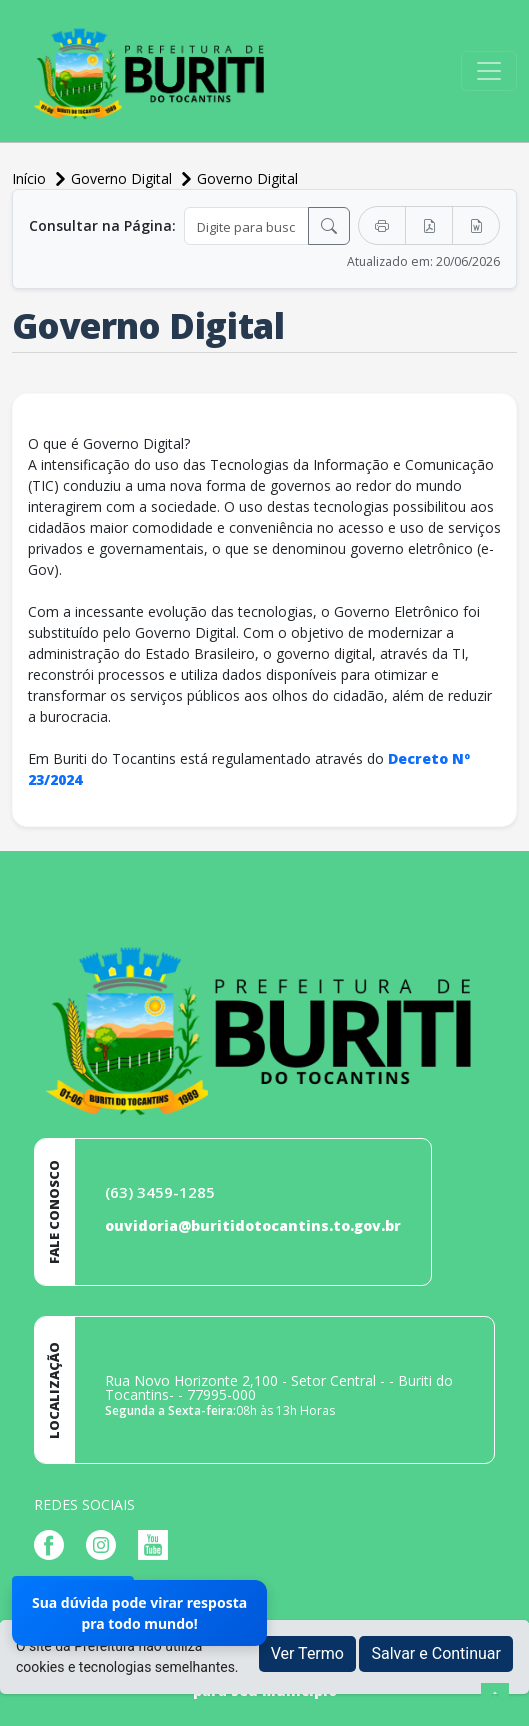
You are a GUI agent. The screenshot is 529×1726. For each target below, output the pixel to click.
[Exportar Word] (476, 225)
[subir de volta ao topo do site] (495, 1697)
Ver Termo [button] (307, 1653)
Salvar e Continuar (436, 1653)
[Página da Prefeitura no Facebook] (54, 1543)
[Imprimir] (382, 225)
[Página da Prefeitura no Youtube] (158, 1543)
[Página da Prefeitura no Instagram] (106, 1543)
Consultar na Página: (102, 225)
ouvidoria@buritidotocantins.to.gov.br (253, 1225)
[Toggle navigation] (489, 71)
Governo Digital (247, 178)
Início (31, 178)
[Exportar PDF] (429, 225)
